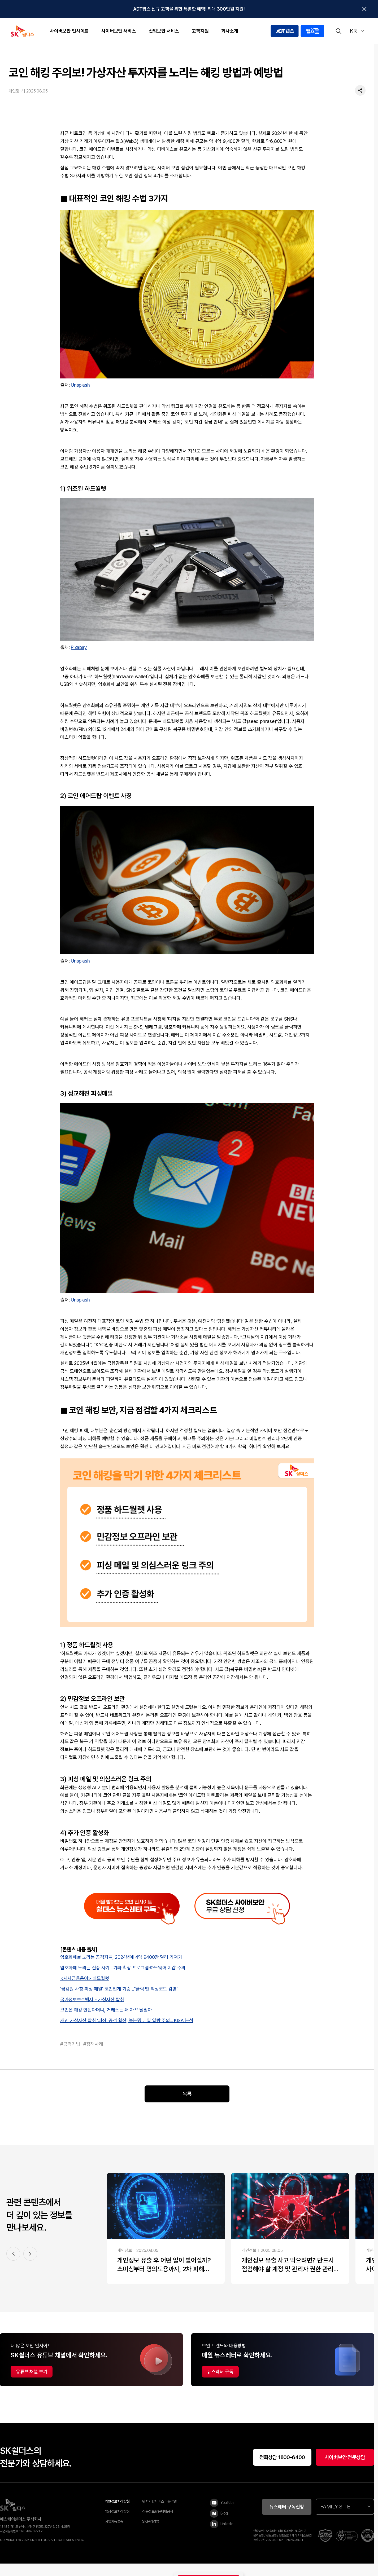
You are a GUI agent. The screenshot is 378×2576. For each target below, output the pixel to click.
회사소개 (229, 31)
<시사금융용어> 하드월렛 (84, 1990)
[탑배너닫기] (364, 9)
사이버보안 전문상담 (345, 2468)
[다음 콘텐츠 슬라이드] (30, 2265)
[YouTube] (223, 2514)
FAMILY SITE (345, 2518)
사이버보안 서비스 (118, 31)
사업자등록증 (114, 2533)
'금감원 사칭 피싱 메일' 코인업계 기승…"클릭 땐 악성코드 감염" (119, 2000)
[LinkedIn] (223, 2535)
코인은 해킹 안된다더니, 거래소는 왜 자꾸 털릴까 (106, 2021)
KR (357, 31)
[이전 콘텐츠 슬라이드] (13, 2265)
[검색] (338, 31)
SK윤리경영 (150, 2533)
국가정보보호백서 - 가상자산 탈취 (92, 2011)
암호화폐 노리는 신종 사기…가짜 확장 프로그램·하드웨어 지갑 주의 (122, 1979)
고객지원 (200, 31)
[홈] (282, 53)
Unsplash (80, 396)
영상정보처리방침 (117, 2523)
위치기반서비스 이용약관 (159, 2513)
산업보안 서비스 (164, 31)
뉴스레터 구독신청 (287, 2518)
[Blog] (223, 2525)
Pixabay (79, 659)
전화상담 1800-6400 (282, 2468)
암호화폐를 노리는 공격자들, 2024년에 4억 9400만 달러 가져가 (121, 1968)
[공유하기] (360, 103)
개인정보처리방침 (117, 2513)
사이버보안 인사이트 (69, 31)
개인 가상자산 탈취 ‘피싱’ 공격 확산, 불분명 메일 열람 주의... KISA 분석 (126, 2032)
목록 (187, 2105)
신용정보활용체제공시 (157, 2523)
